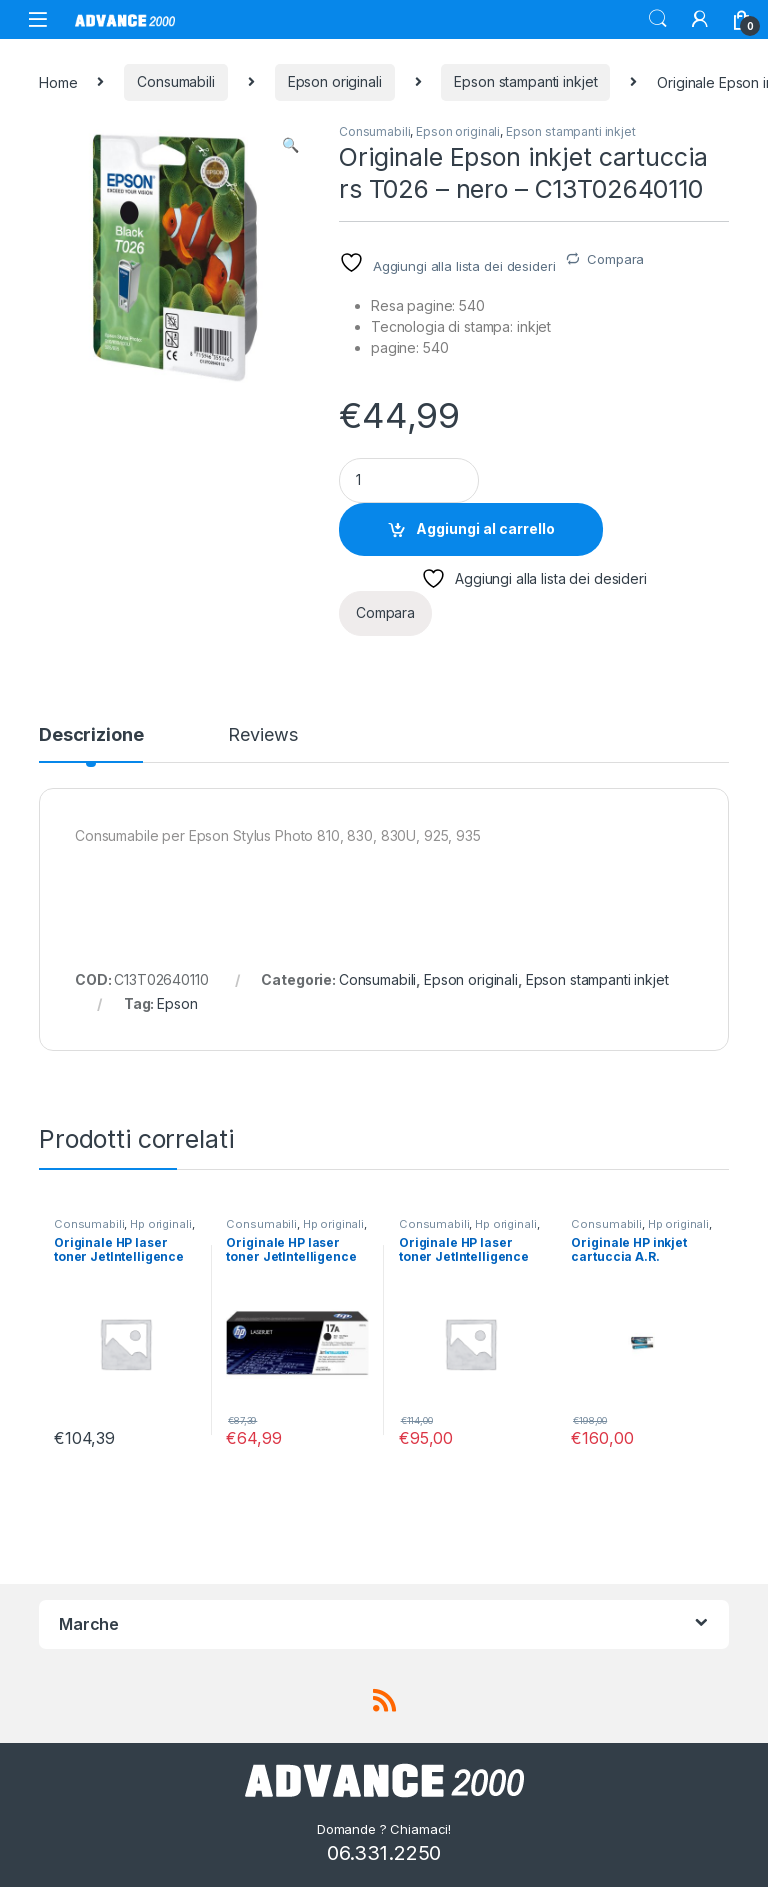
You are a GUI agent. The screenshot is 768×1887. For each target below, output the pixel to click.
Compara (615, 259)
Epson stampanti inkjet (525, 81)
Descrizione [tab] (91, 735)
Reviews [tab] (262, 735)
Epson (177, 1003)
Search (658, 19)
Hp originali (160, 1224)
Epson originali (335, 81)
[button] (290, 145)
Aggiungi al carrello (485, 528)
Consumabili (175, 81)
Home (58, 81)
